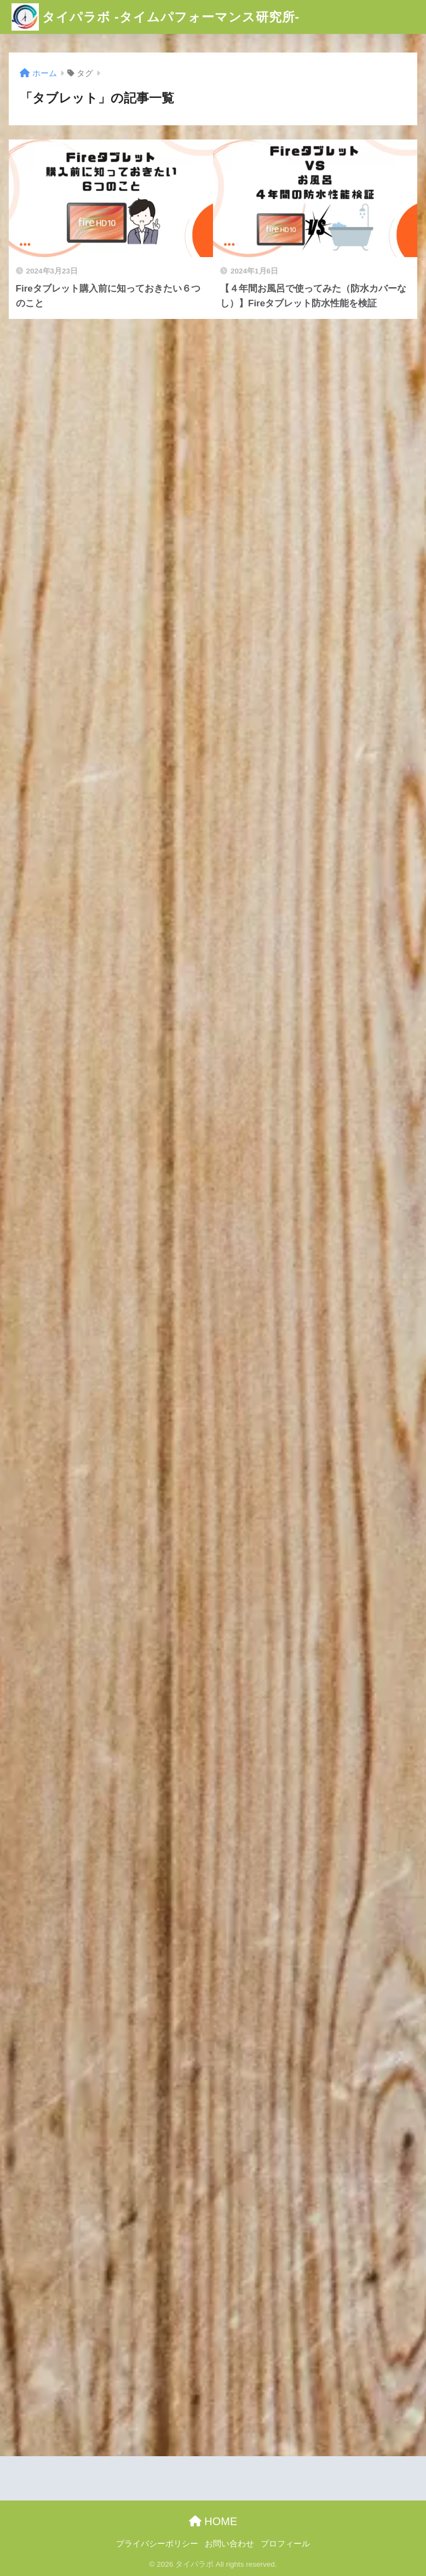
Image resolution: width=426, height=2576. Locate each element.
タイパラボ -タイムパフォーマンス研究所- (155, 17)
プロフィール (285, 2543)
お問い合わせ (229, 2543)
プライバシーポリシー (157, 2543)
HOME (213, 2521)
